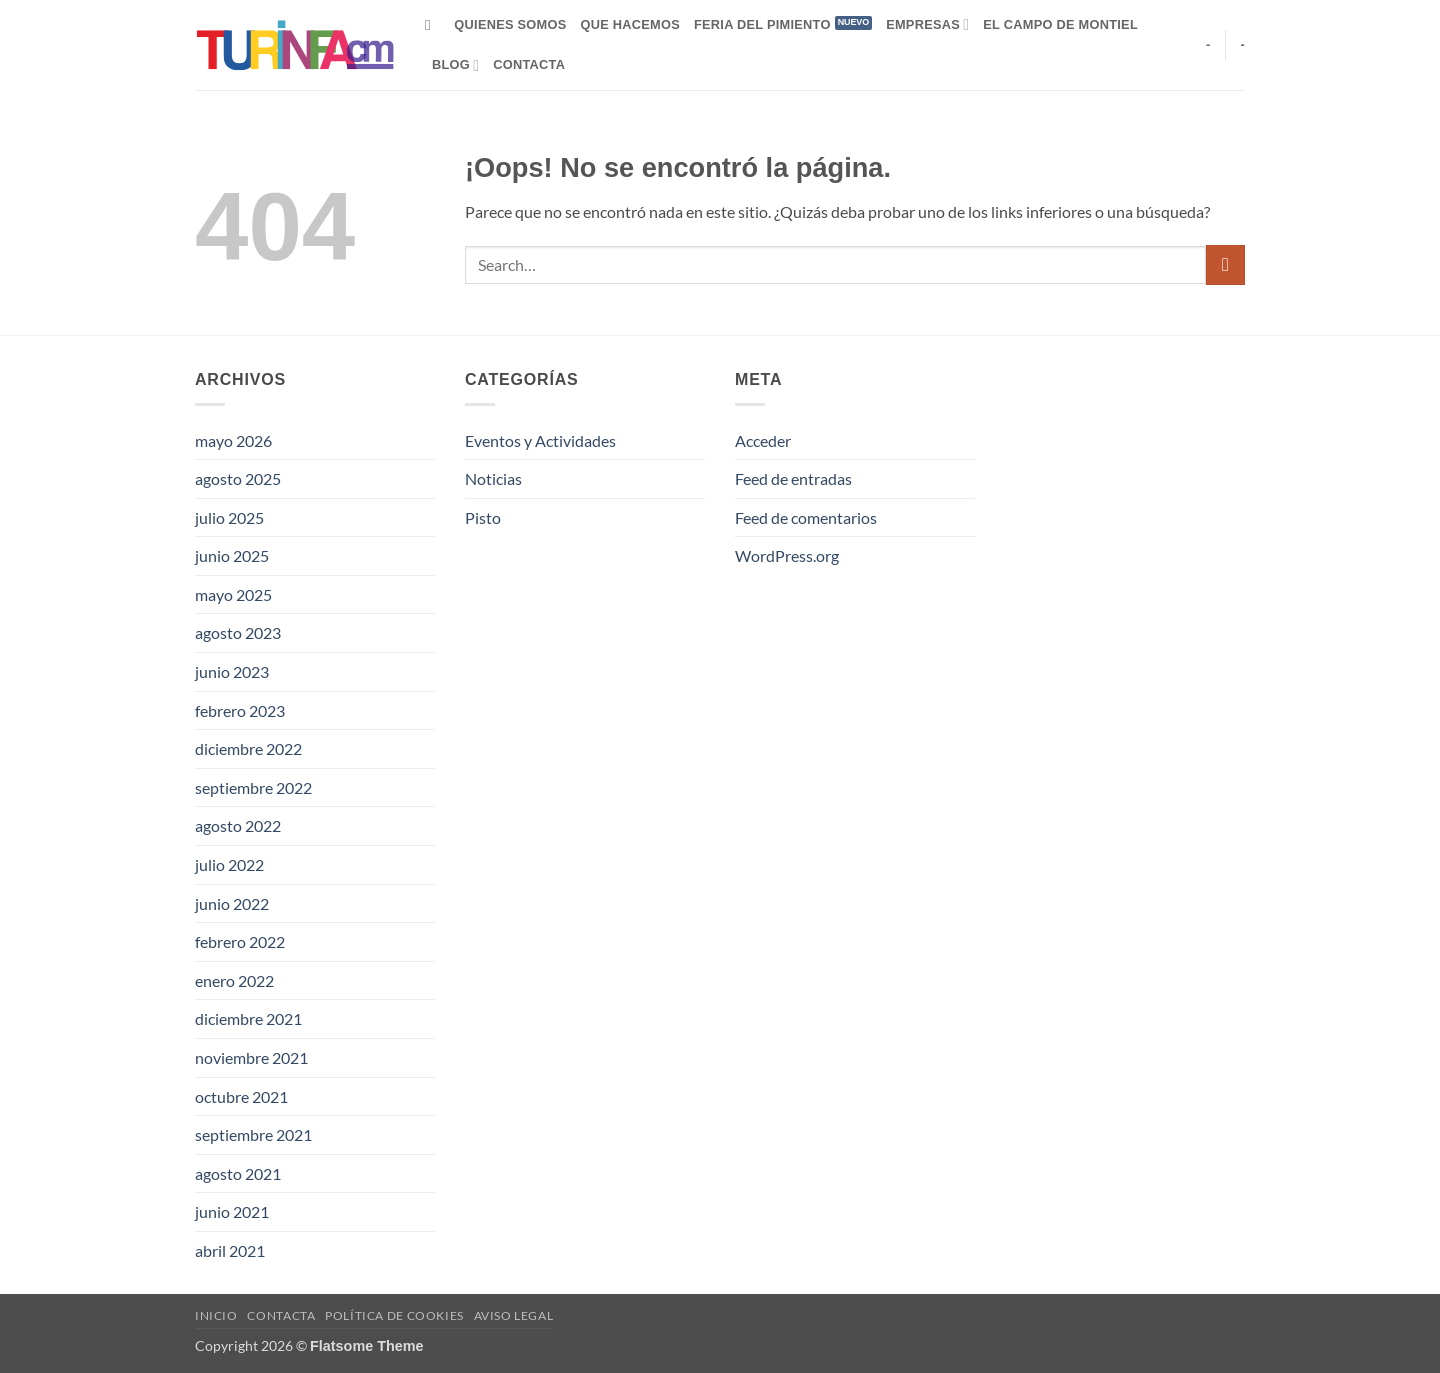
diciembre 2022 (248, 748)
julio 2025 (229, 517)
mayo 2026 (233, 440)
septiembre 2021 (253, 1134)
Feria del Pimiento (762, 24)
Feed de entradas (793, 478)
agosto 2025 (238, 478)
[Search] (432, 25)
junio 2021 (232, 1211)
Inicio (216, 1315)
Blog (455, 65)
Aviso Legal (514, 1315)
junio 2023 (232, 671)
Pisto (483, 517)
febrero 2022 (240, 941)
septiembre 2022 (253, 787)
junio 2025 (232, 555)
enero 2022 (234, 980)
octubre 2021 (241, 1096)
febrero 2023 (240, 710)
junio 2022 (232, 903)
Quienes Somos (510, 24)
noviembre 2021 (251, 1057)
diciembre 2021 (248, 1018)
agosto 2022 (238, 825)
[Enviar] (1225, 264)
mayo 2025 (233, 594)
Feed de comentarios (806, 517)
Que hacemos (630, 24)
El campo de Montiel (1060, 24)
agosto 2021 (238, 1173)
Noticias (493, 478)
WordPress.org (787, 555)
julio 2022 (229, 864)
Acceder (763, 440)
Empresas (927, 24)
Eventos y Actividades (540, 440)
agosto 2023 (238, 632)
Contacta (529, 64)
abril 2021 (230, 1250)
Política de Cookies (394, 1315)
